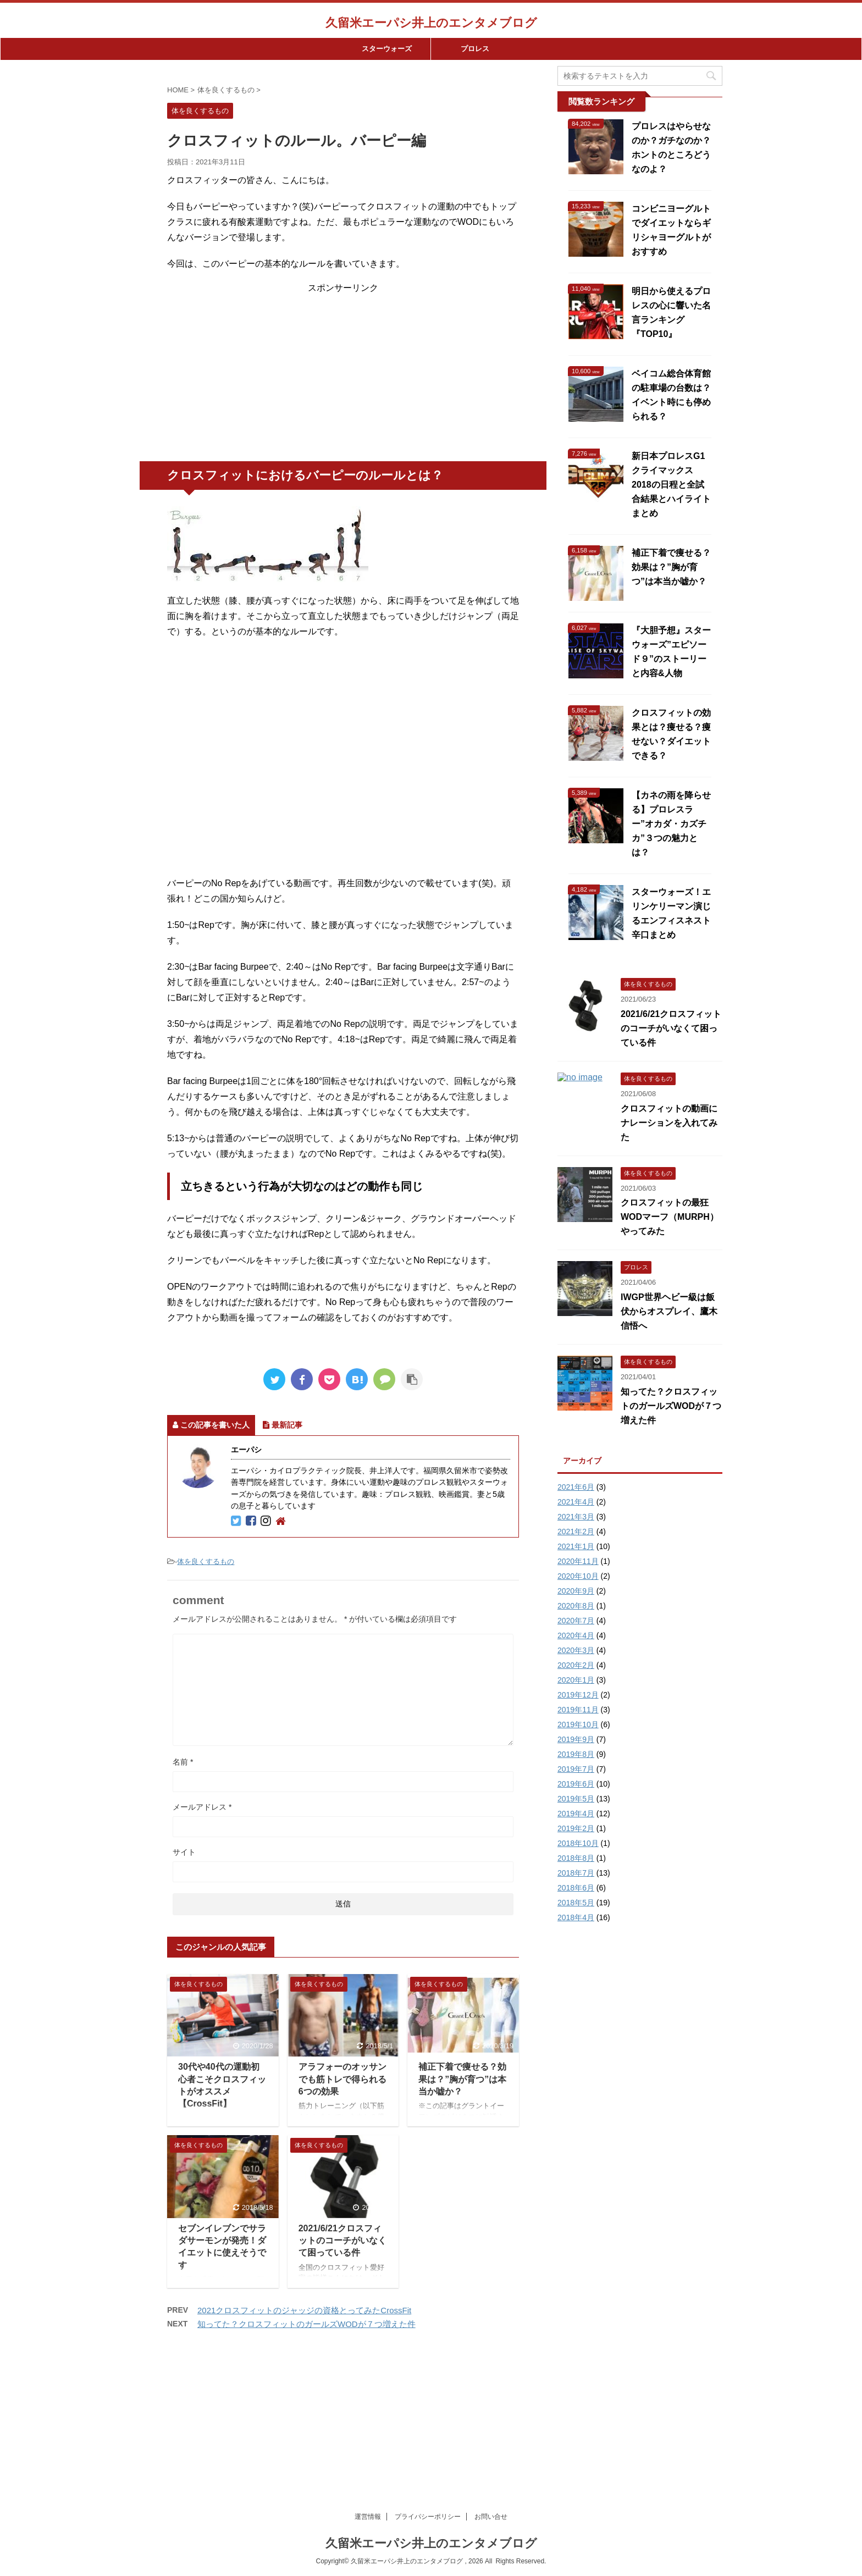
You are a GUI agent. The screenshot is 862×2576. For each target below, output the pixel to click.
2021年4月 (575, 1501)
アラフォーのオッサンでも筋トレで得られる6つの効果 (342, 2079)
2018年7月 (575, 1873)
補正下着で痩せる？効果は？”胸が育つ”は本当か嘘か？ (462, 2079)
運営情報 (368, 2391)
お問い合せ (490, 2391)
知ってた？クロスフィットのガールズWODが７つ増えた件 (306, 2324)
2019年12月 (578, 1694)
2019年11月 (578, 1709)
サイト (184, 1852)
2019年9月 (575, 1739)
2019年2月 (575, 1828)
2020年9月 (575, 1590)
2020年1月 (575, 1680)
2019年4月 (575, 1813)
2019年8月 (575, 1754)
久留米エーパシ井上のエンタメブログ (431, 23)
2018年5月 (575, 1902)
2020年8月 (575, 1605)
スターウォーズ (387, 49)
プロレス (475, 49)
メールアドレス (202, 1807)
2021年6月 (575, 1487)
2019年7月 (575, 1769)
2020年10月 (578, 1576)
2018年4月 (575, 1917)
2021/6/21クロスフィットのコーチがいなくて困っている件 (342, 2241)
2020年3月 (575, 1650)
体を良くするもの (205, 1561)
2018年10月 (578, 1843)
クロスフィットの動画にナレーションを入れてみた (669, 1123)
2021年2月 (575, 1531)
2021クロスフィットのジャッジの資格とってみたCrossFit (304, 2310)
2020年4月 (575, 1635)
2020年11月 (578, 1561)
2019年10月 (578, 1724)
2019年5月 (575, 1798)
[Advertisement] (343, 371)
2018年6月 (575, 1887)
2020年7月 (575, 1620)
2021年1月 (575, 1546)
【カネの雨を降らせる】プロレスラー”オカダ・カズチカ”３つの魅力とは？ (671, 824)
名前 (183, 1761)
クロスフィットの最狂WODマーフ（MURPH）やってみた (670, 1217)
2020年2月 (575, 1665)
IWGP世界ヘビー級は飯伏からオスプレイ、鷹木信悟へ (669, 1311)
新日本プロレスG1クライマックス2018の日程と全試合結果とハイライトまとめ (671, 484)
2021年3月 (575, 1516)
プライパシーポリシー (428, 2391)
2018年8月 (575, 1858)
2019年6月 (575, 1783)
